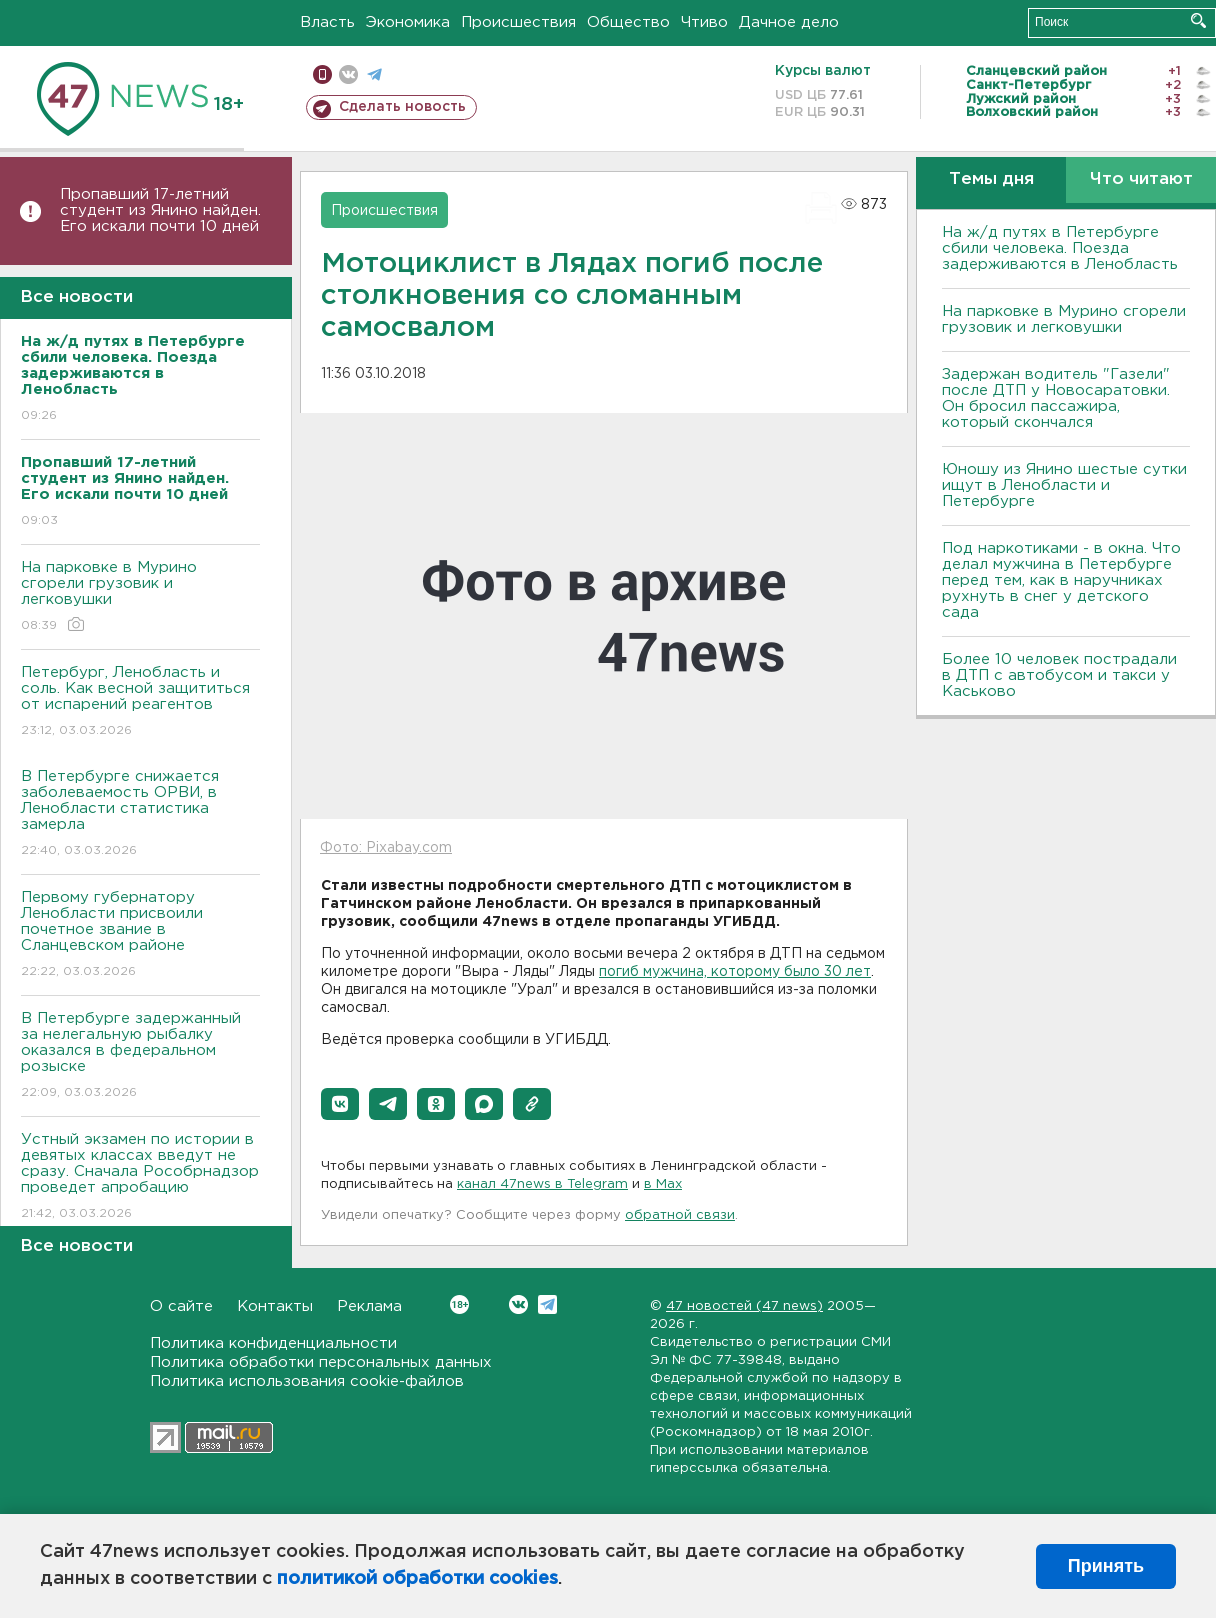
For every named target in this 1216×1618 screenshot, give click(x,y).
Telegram (547, 1304)
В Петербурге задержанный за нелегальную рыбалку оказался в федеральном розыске (140, 1056)
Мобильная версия (322, 74)
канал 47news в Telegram (542, 1184)
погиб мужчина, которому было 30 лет (735, 972)
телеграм (374, 74)
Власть (327, 22)
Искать (1198, 20)
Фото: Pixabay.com (386, 848)
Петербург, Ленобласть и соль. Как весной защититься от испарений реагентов (140, 702)
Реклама (369, 1306)
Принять (1106, 1566)
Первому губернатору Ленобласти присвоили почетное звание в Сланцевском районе (140, 935)
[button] (340, 1104)
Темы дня (991, 179)
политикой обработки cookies (417, 1579)
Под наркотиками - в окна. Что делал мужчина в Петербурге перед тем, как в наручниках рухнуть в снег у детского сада (1061, 580)
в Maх (663, 1184)
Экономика (408, 22)
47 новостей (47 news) (744, 1306)
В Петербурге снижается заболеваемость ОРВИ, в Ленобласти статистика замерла (140, 814)
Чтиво (704, 22)
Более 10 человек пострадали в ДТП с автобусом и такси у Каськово (1059, 675)
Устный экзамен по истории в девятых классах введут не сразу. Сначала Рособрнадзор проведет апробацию (140, 1177)
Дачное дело (789, 22)
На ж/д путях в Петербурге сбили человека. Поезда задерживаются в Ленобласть (1060, 248)
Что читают (1141, 179)
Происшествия (518, 22)
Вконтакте (459, 1304)
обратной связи (680, 1215)
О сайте (181, 1306)
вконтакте (348, 74)
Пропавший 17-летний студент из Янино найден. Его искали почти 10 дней (160, 210)
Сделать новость (402, 107)
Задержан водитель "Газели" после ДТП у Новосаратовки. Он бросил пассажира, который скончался (1056, 398)
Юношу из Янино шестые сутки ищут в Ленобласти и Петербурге (1064, 485)
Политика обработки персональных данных (321, 1362)
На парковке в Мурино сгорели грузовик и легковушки (140, 597)
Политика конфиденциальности (273, 1343)
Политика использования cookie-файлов (307, 1381)
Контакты (275, 1306)
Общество (628, 22)
